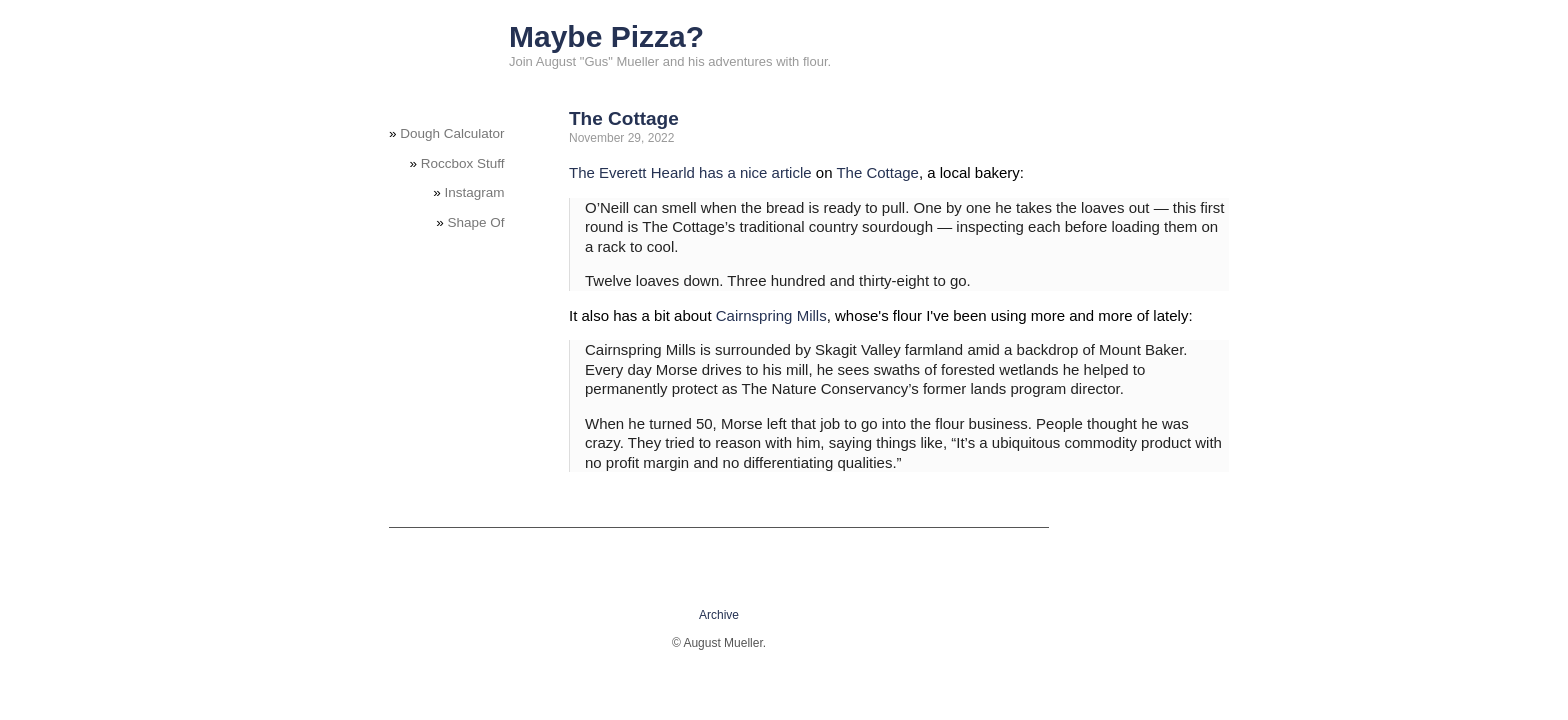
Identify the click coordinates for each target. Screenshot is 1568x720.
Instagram (475, 192)
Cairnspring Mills (771, 315)
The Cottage (624, 118)
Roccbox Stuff (463, 163)
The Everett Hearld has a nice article (690, 172)
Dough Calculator (452, 133)
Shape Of (476, 222)
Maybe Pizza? (606, 36)
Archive (719, 615)
